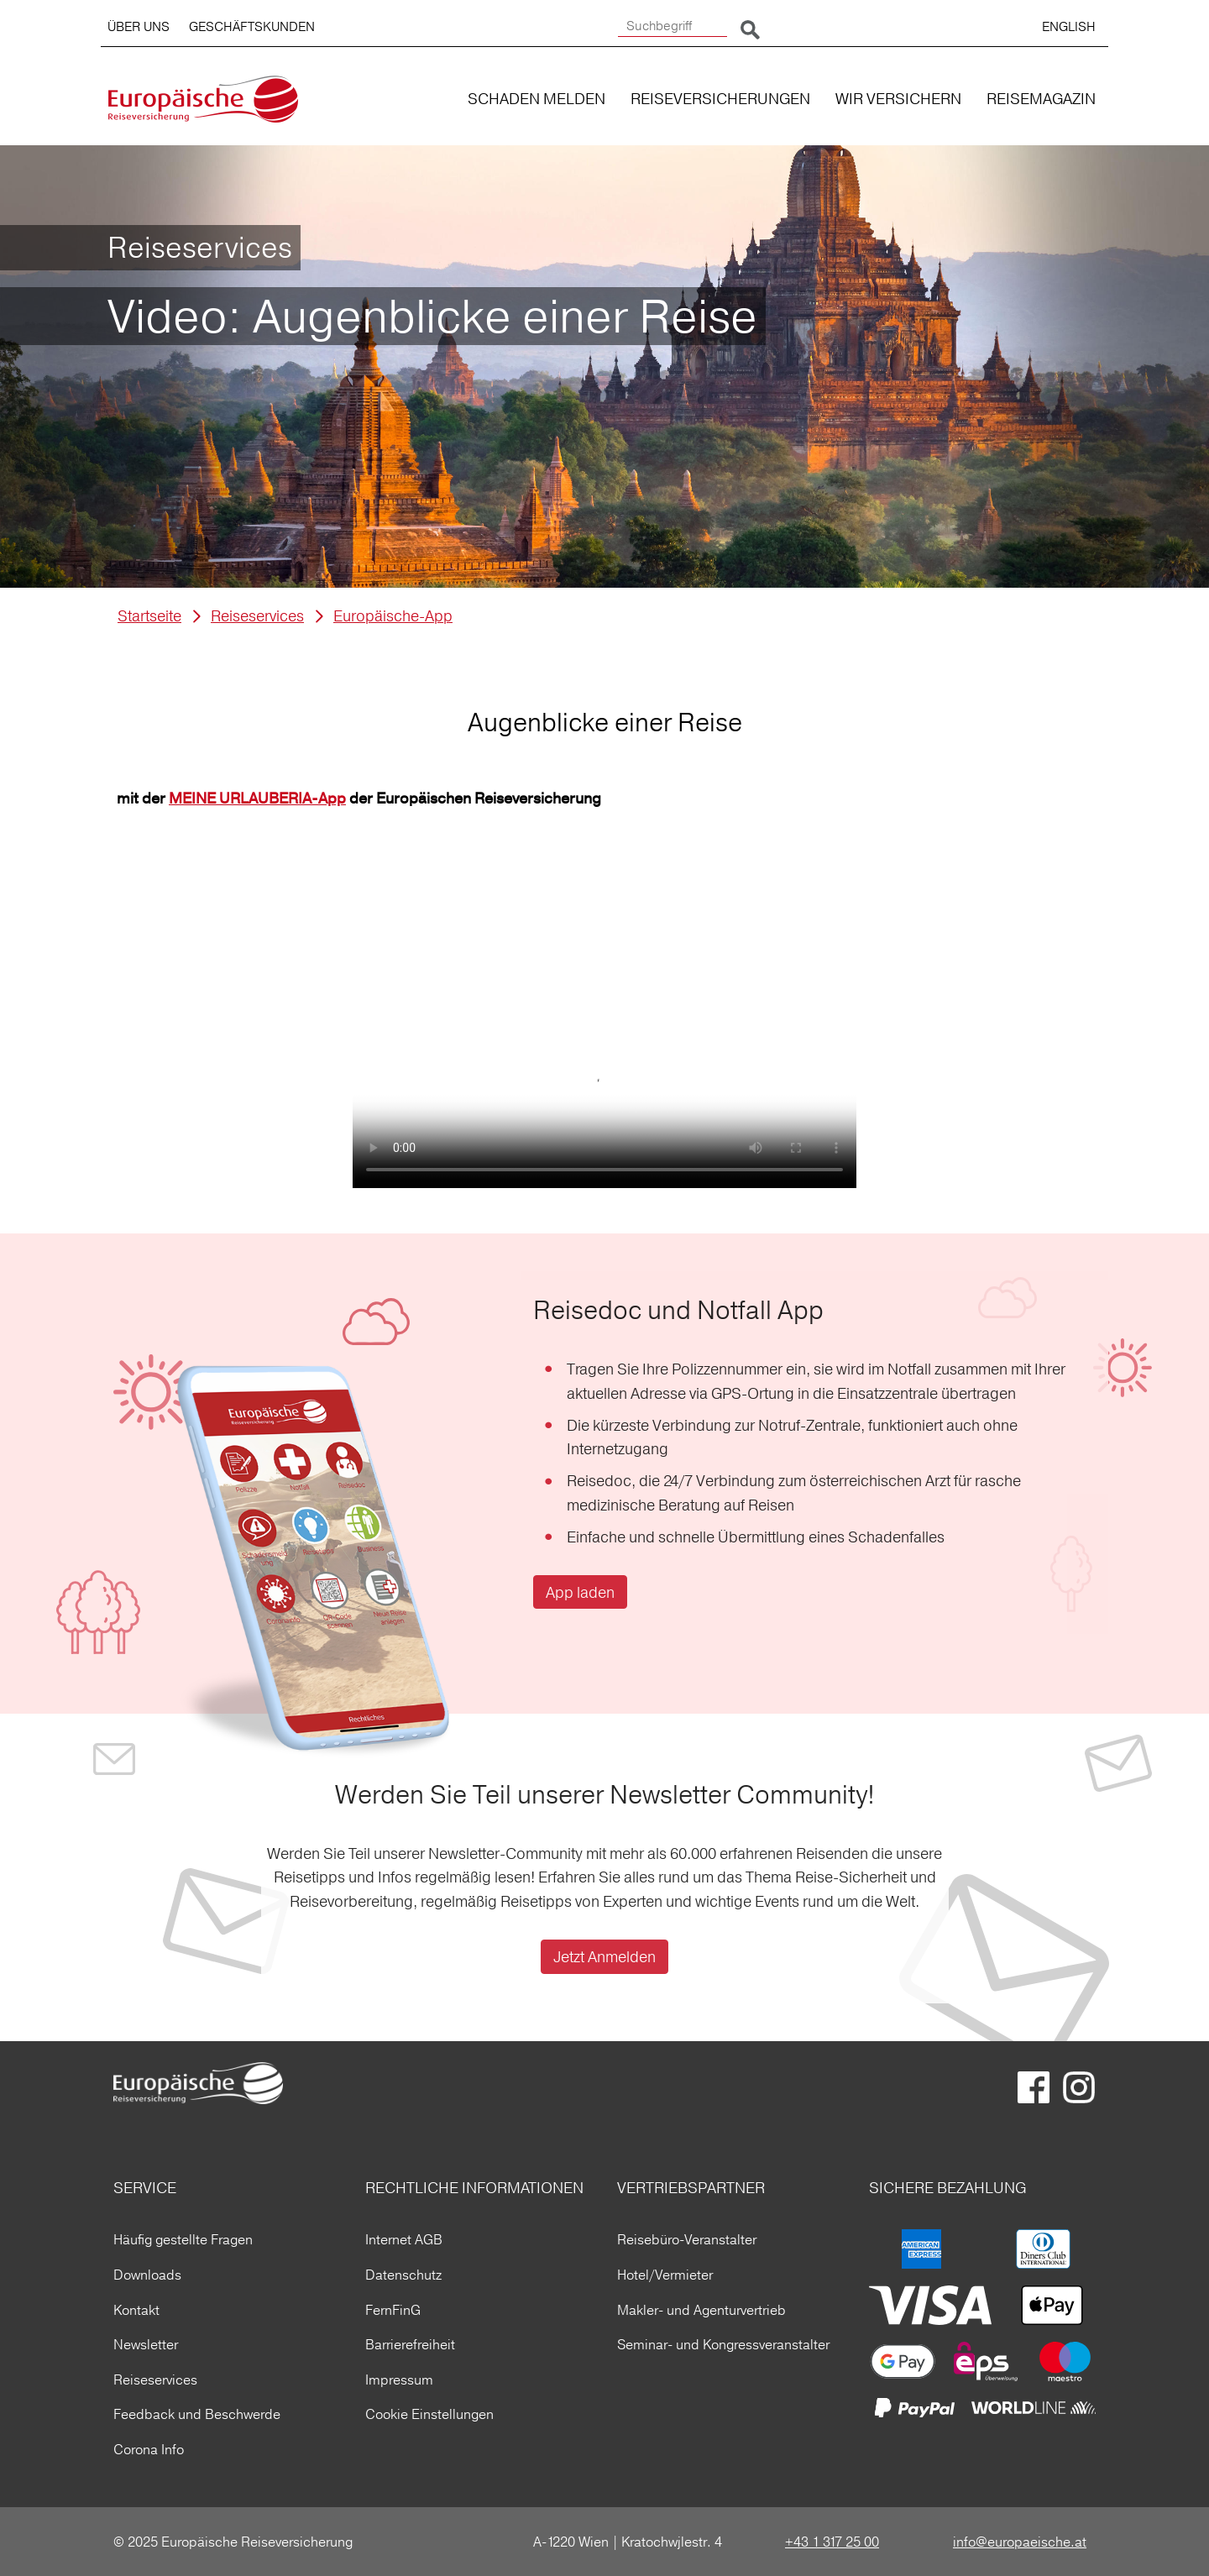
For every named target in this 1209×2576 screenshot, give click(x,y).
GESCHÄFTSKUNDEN (252, 26)
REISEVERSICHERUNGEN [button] (720, 98)
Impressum (399, 2379)
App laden (580, 1592)
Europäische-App (393, 616)
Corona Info (148, 2449)
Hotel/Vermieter (665, 2274)
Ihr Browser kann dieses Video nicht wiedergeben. (604, 1062)
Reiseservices (257, 616)
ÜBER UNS (138, 26)
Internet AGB (403, 2239)
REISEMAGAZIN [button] (1041, 98)
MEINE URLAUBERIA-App (257, 799)
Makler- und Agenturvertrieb (701, 2309)
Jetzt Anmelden (604, 1956)
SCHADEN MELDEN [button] (536, 98)
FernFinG (393, 2309)
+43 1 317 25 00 (832, 2541)
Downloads (147, 2274)
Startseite (149, 616)
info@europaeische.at (1019, 2541)
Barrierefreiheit (410, 2344)
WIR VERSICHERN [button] (898, 98)
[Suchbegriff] (672, 26)
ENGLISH (1069, 26)
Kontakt (136, 2309)
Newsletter (145, 2344)
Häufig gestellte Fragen (183, 2239)
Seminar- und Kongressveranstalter (723, 2344)
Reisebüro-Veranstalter (686, 2239)
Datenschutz (403, 2274)
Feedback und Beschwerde (196, 2414)
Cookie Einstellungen (429, 2414)
